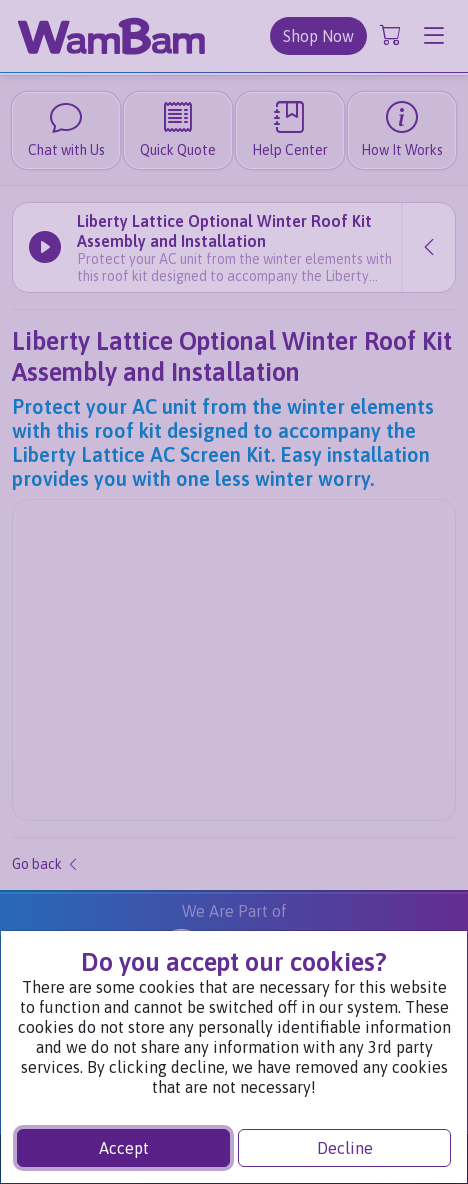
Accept (124, 1148)
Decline (345, 1148)
